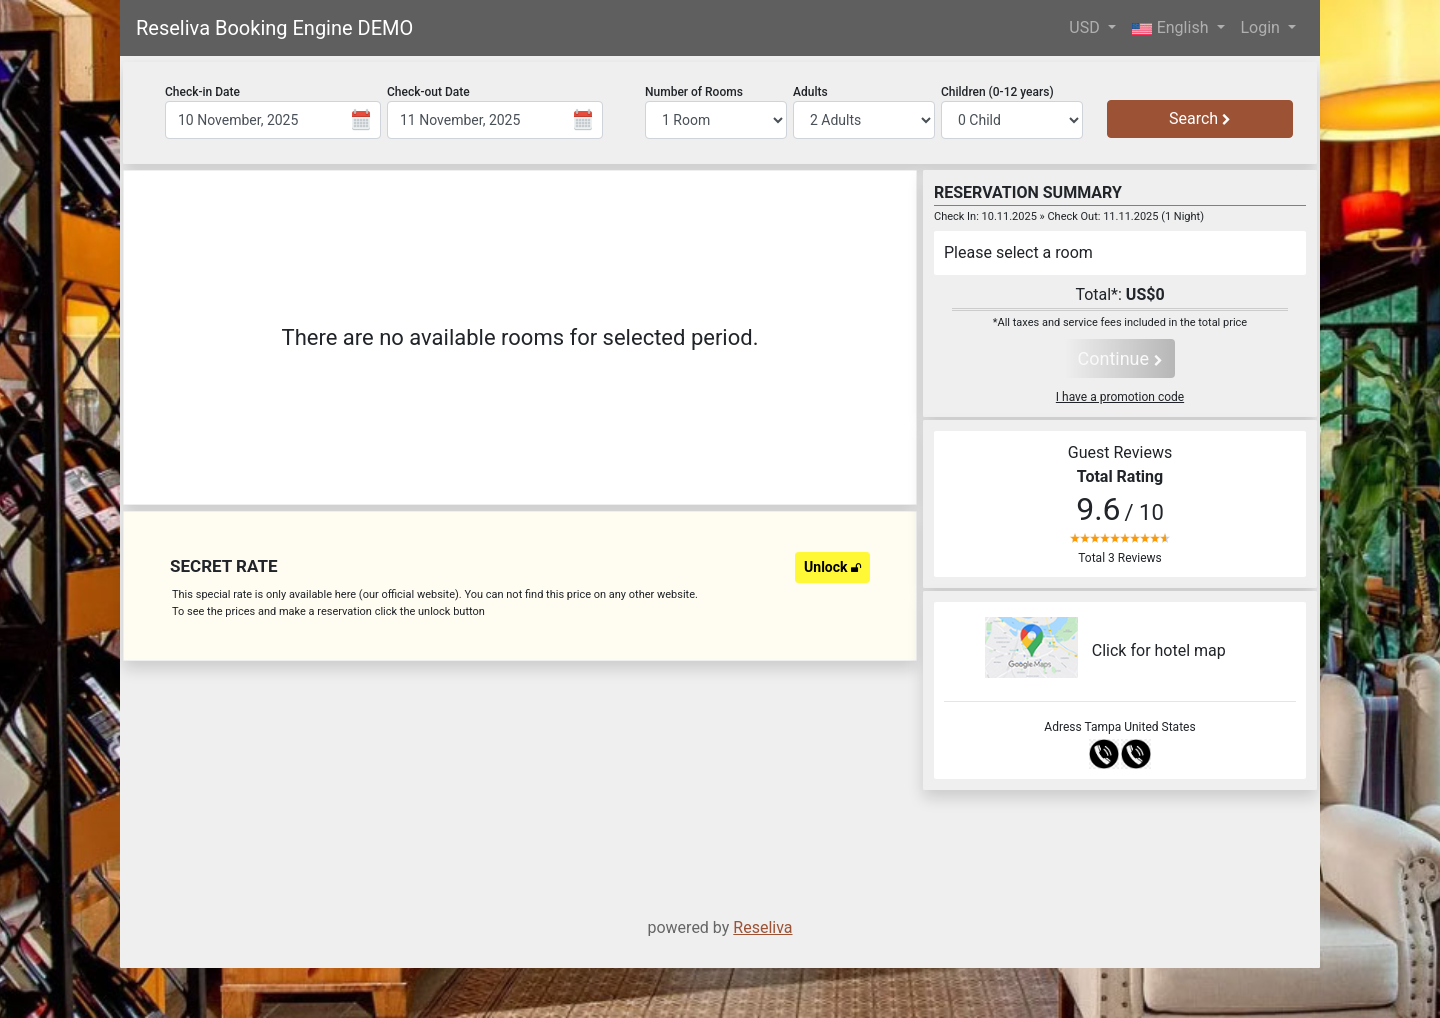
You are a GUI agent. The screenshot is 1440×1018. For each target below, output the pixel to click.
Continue (1119, 358)
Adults (810, 92)
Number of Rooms (694, 92)
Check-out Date (428, 92)
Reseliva (762, 927)
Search (1200, 118)
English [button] (1172, 27)
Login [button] (1262, 27)
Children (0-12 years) (997, 92)
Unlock (832, 567)
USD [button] (1086, 27)
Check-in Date (202, 92)
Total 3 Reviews (1119, 558)
